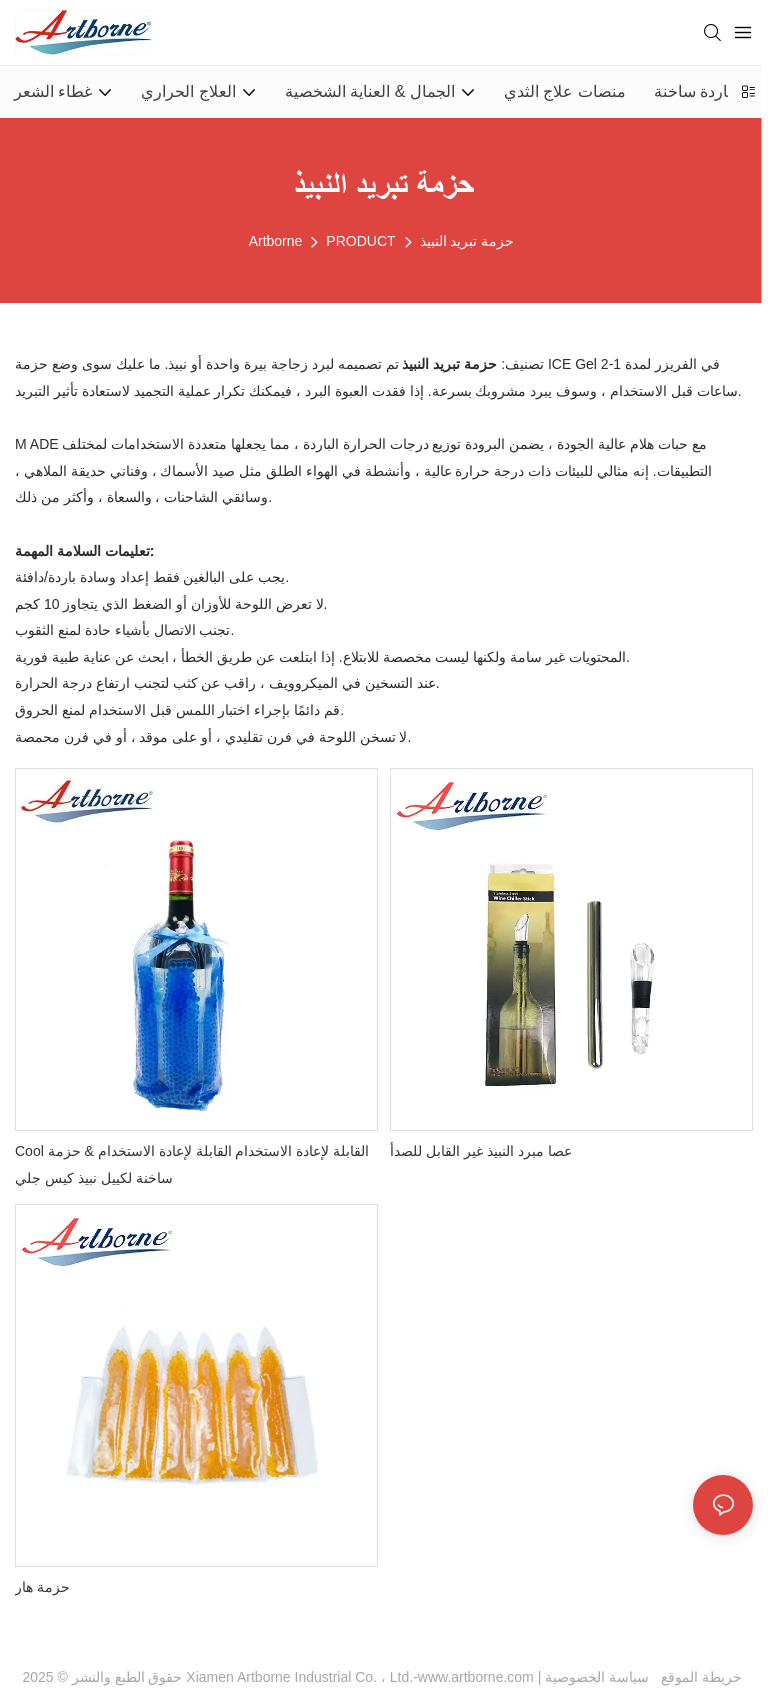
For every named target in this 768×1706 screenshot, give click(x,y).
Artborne (276, 241)
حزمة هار (42, 1587)
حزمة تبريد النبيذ (467, 241)
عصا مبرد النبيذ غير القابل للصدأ (480, 1151)
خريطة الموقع (697, 1677)
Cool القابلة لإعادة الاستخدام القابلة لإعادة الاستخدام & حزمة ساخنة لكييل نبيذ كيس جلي (192, 1164)
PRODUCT (360, 241)
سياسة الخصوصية (645, 1677)
